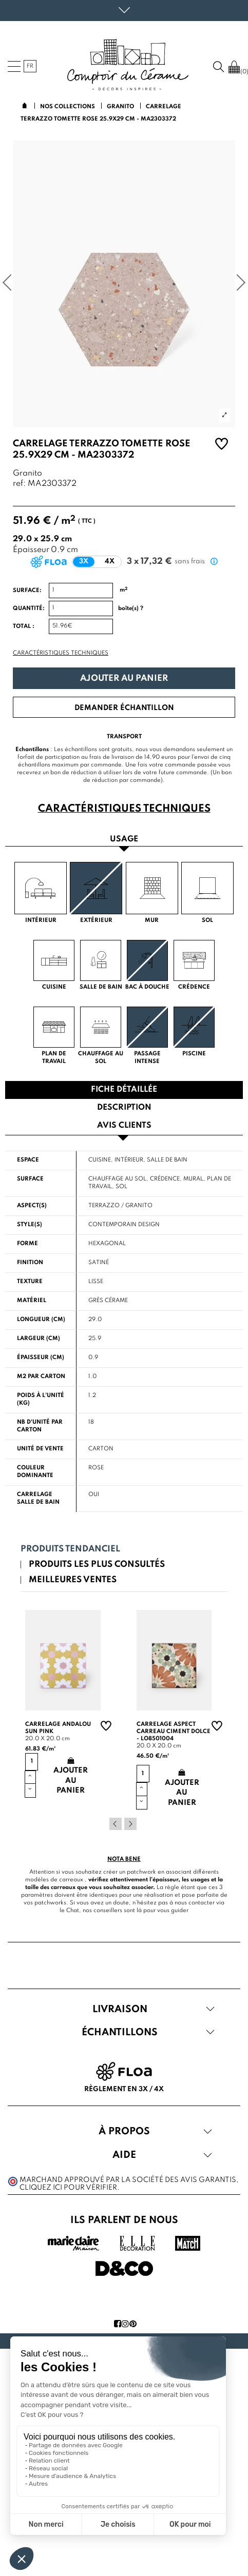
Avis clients (124, 1126)
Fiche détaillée (124, 1090)
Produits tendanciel (70, 1549)
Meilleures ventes (73, 1580)
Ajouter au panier (124, 678)
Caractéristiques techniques (60, 653)
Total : (23, 626)
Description (124, 1108)
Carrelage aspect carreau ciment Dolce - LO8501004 (174, 1731)
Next (130, 1824)
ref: (19, 484)
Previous (115, 1824)
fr (30, 66)
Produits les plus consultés (97, 1564)
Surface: (27, 590)
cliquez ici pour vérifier (68, 2187)
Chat (72, 1911)
